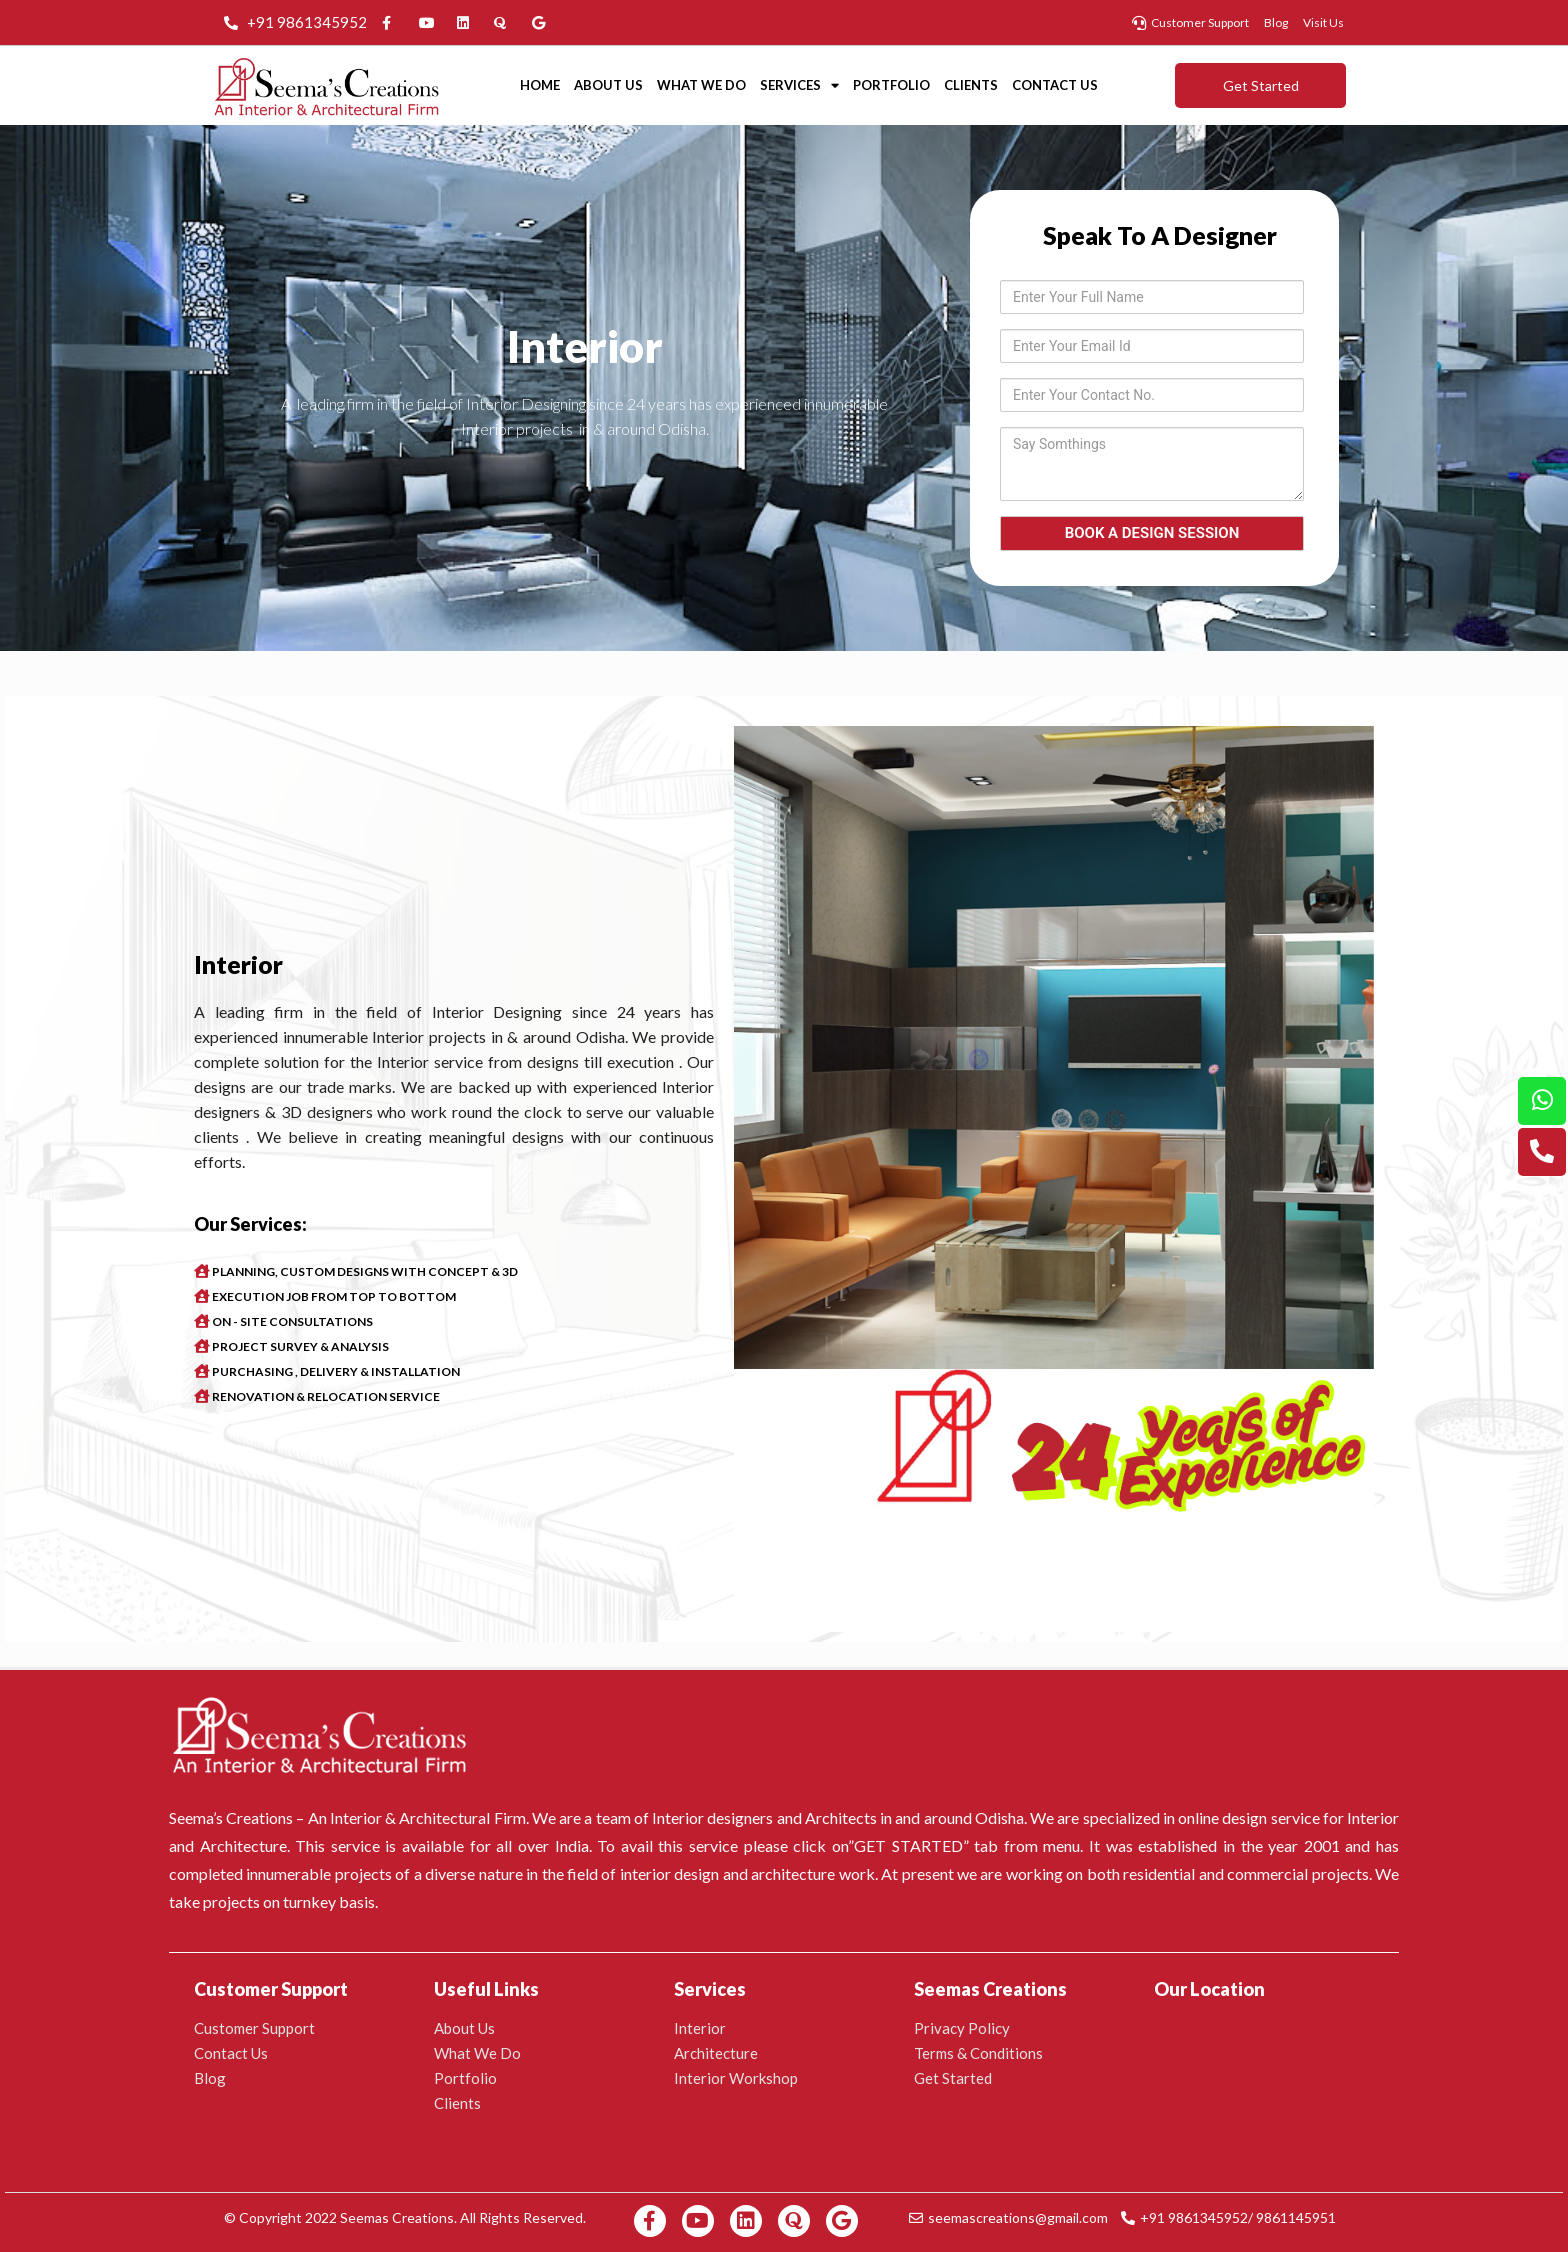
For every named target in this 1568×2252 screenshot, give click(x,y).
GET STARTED (908, 1845)
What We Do (701, 85)
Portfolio (891, 85)
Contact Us (1055, 85)
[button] (1260, 85)
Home (540, 85)
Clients (971, 85)
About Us (608, 85)
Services (799, 85)
